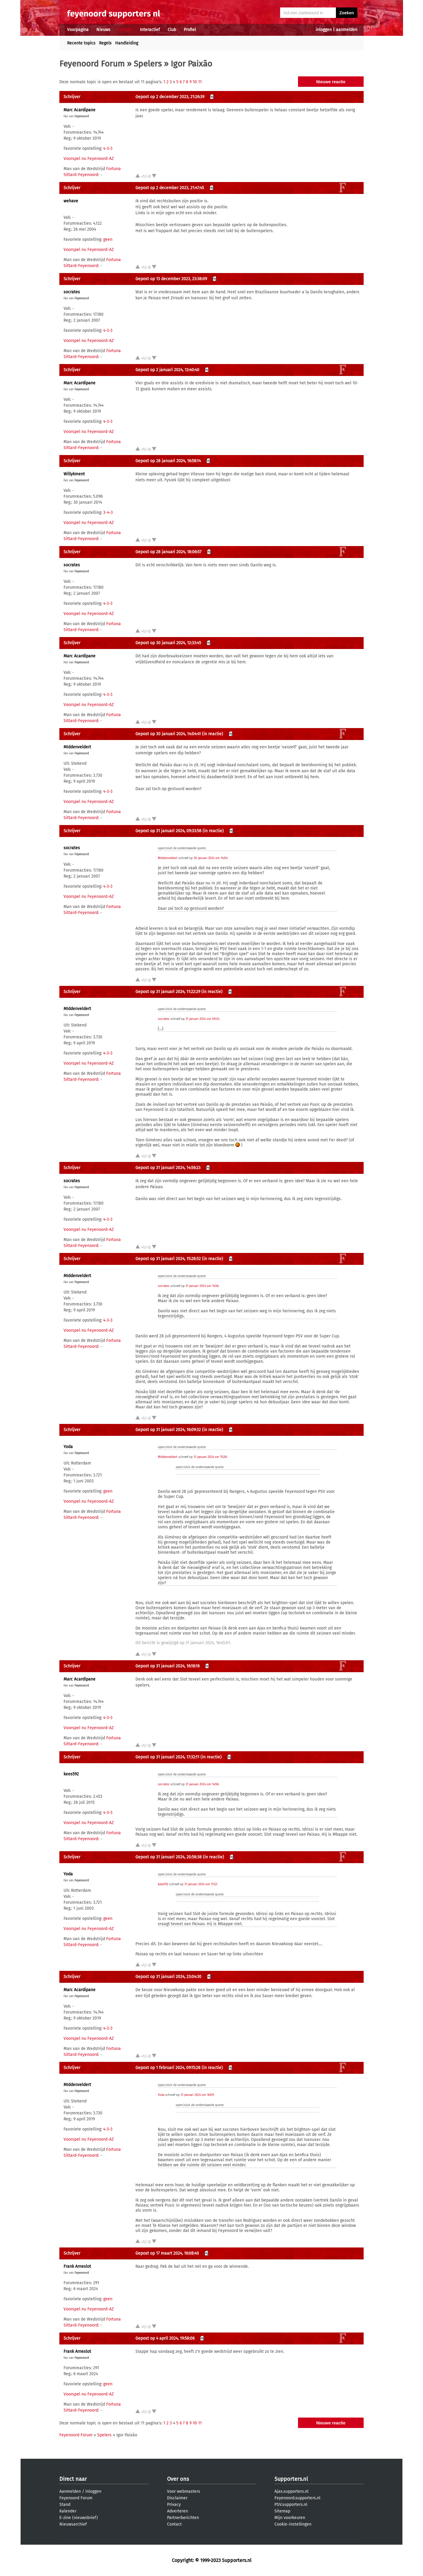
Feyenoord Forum (92, 64)
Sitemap (282, 2511)
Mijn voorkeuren (289, 2517)
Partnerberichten (183, 2517)
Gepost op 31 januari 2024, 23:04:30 (168, 1976)
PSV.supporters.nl (290, 2504)
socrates (72, 292)
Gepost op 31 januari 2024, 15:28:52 (168, 1258)
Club (172, 29)
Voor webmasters (183, 2491)
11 (200, 81)
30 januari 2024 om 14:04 (210, 858)
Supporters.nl (291, 2479)
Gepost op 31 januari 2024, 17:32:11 (167, 1757)
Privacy (174, 2504)
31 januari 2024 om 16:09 (197, 2095)
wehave (71, 201)
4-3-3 (107, 148)
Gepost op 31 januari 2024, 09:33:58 (168, 830)
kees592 (71, 1774)
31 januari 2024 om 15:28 (210, 1457)
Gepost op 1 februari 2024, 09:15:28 (167, 2067)
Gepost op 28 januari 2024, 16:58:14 (168, 460)
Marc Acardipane (79, 109)
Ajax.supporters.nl (291, 2491)
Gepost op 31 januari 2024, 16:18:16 (167, 1666)
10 (195, 81)
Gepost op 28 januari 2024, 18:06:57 (168, 551)
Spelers (148, 64)
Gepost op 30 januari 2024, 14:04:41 (168, 733)
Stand (64, 2504)
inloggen (324, 29)
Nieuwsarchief (73, 2524)
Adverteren (177, 2511)
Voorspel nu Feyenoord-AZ (89, 158)
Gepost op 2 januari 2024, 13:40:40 (167, 369)
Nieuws (103, 29)
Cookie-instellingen (292, 2524)
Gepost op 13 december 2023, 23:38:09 (171, 278)
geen (107, 239)
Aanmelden (70, 2491)
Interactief (150, 29)
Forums (125, 29)
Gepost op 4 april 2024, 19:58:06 (164, 2338)
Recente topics (81, 43)
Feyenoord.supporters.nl (297, 2498)
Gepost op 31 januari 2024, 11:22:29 (167, 991)
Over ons (178, 2479)
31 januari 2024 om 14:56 (202, 1286)
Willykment (74, 474)
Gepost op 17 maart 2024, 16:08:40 (167, 2253)
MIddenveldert (77, 747)
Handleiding (126, 43)
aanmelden (346, 29)
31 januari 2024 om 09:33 (202, 1019)
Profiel (190, 29)
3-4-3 (108, 512)
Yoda (68, 1446)
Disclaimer (177, 2498)
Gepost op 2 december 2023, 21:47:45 (169, 187)
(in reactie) (212, 733)
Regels (105, 43)
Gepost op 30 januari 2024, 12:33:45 (168, 642)
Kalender (67, 2511)
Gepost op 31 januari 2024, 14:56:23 (167, 1167)
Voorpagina (78, 29)
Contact (174, 2524)
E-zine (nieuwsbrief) (78, 2517)
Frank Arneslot (77, 2266)
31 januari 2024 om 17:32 (200, 1884)
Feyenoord (82, 116)
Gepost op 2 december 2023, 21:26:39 (169, 96)
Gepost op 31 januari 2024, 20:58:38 (168, 1857)
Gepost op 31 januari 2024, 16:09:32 (168, 1429)
